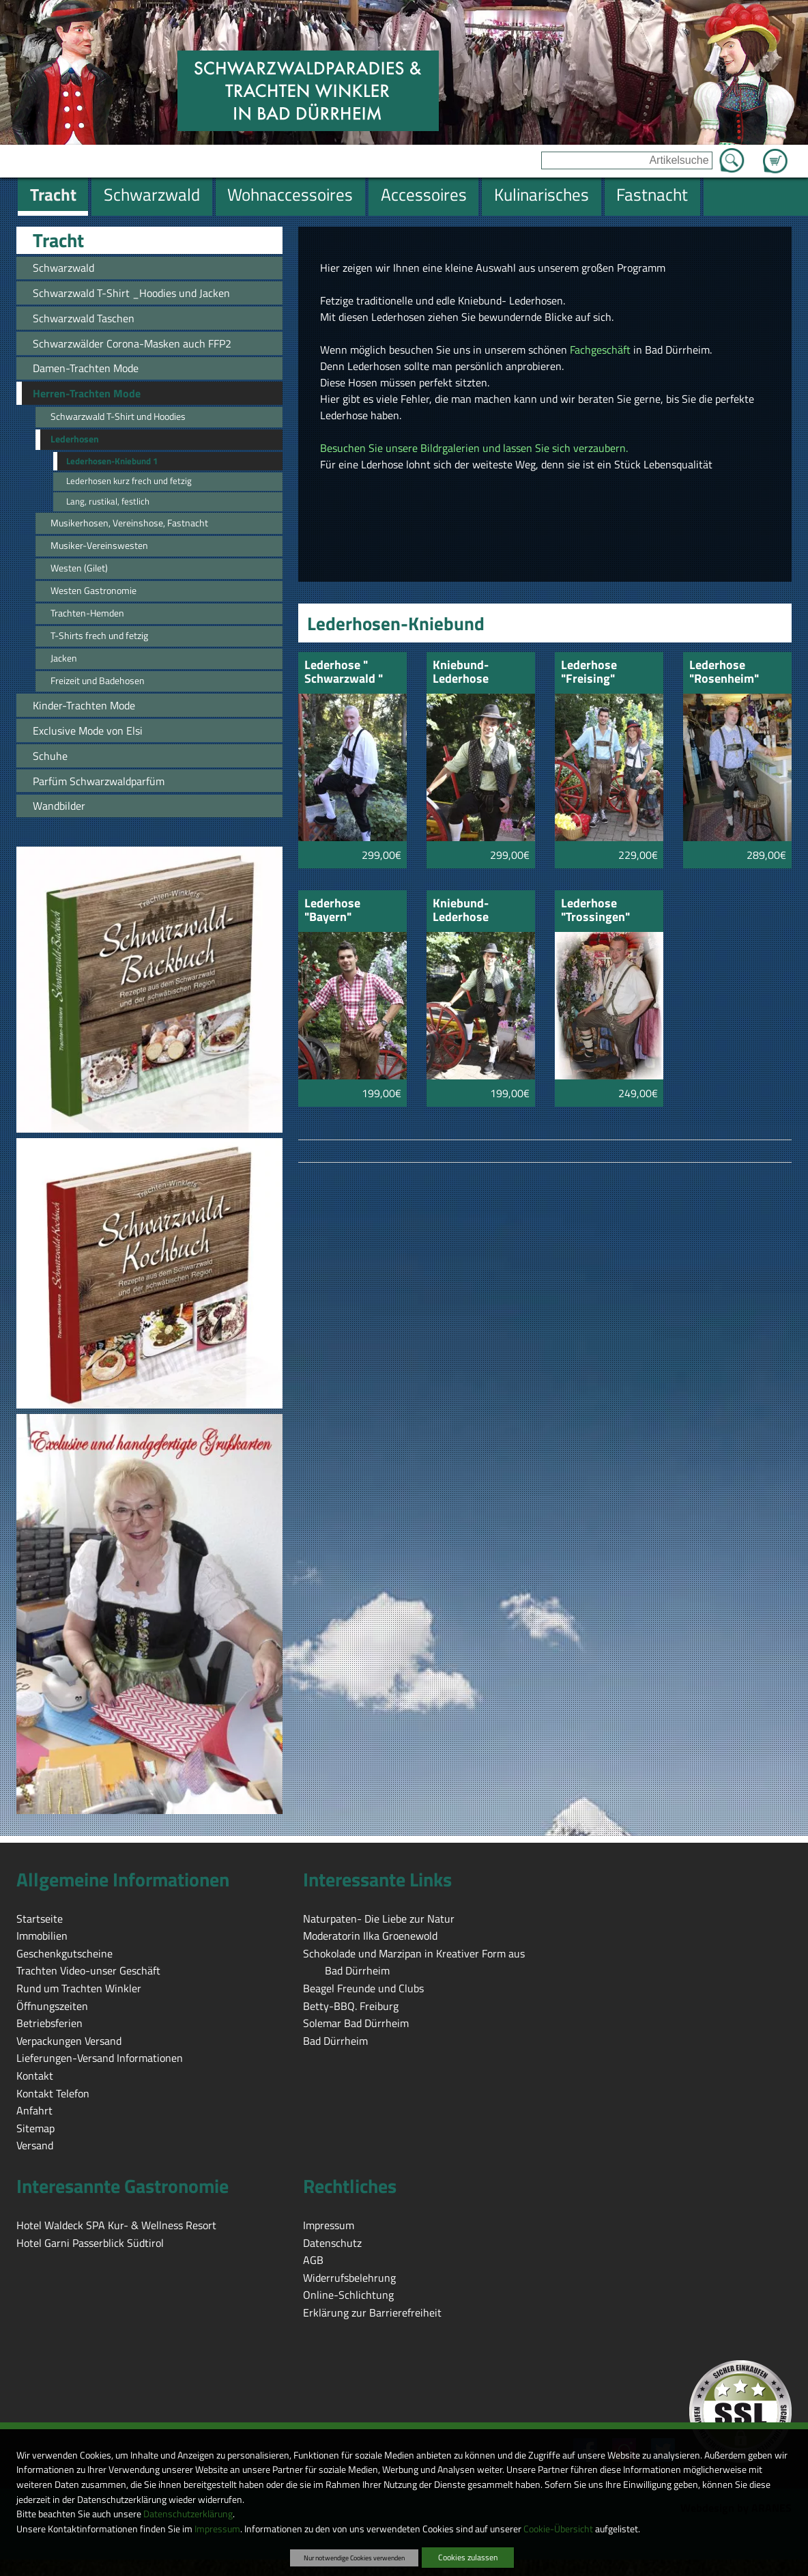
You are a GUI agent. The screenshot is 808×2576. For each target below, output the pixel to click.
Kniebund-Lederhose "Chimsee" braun (477, 673)
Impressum (217, 2528)
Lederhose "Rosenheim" (724, 673)
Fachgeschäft (600, 349)
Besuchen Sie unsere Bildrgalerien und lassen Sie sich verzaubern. (474, 448)
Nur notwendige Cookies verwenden (354, 2557)
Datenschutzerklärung (188, 2513)
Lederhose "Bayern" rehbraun (332, 911)
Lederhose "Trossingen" (595, 911)
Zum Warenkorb (775, 153)
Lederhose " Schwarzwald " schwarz (343, 673)
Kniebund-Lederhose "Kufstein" (461, 911)
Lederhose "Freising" (589, 673)
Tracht (58, 240)
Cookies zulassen (467, 2557)
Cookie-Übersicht (558, 2528)
